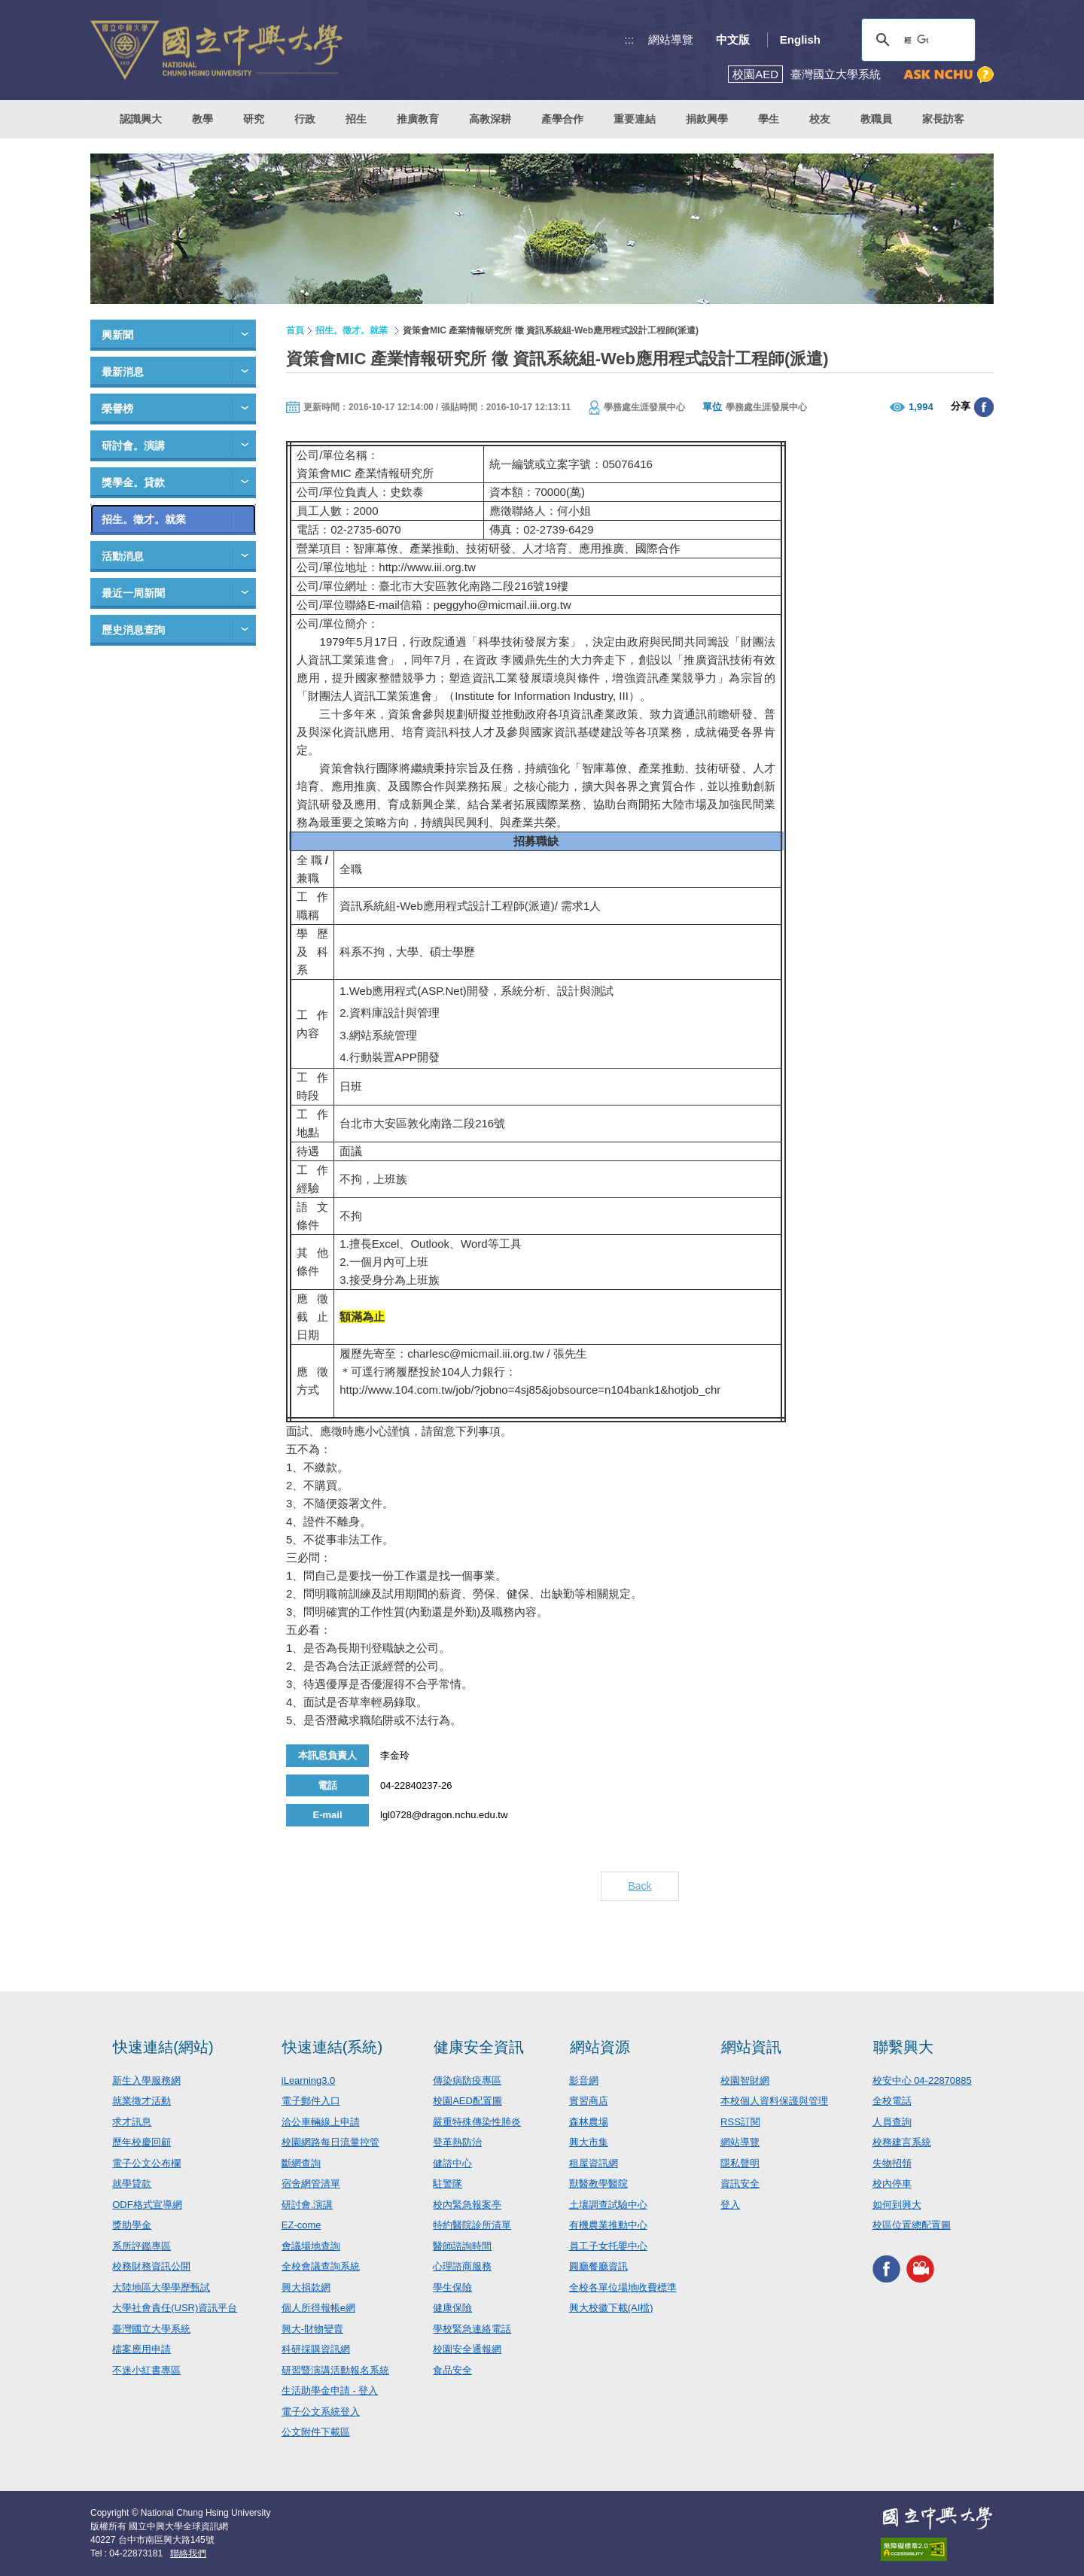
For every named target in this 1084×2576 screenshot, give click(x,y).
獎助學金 (131, 2225)
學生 (768, 119)
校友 (819, 119)
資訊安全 (740, 2183)
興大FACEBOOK (886, 2269)
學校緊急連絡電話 (472, 2328)
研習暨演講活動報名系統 (335, 2370)
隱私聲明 (740, 2163)
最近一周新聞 (133, 593)
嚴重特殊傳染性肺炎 (477, 2121)
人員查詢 (892, 2121)
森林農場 (588, 2121)
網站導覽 (670, 39)
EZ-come (301, 2225)
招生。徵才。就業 (144, 519)
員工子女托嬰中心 (608, 2246)
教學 (202, 119)
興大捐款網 (306, 2287)
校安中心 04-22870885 (922, 2080)
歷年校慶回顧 (141, 2142)
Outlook (429, 1243)
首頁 (295, 330)
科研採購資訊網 (316, 2349)
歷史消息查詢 (133, 630)
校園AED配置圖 (467, 2100)
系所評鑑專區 (141, 2246)
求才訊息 (131, 2121)
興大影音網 (920, 2269)
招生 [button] (356, 119)
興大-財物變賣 (312, 2328)
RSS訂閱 (740, 2121)
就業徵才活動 (141, 2100)
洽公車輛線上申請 (321, 2121)
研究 (253, 119)
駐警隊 (447, 2183)
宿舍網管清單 (311, 2183)
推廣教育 (418, 119)
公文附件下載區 (316, 2432)
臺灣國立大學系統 (151, 2328)
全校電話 (892, 2100)
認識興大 (141, 119)
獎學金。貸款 (133, 482)
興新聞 (117, 335)
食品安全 (452, 2370)
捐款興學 (707, 119)
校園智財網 (744, 2080)
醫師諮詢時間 (462, 2246)
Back (639, 1886)
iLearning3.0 (309, 2080)
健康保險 (452, 2307)
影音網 (583, 2080)
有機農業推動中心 (608, 2225)
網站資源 (600, 2047)
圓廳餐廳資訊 (598, 2266)
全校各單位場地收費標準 (623, 2287)
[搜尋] (916, 40)
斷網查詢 (301, 2163)
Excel (386, 1243)
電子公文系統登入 (321, 2411)
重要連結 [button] (635, 119)
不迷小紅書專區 (146, 2370)
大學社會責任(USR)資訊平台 (174, 2307)
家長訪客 (943, 119)
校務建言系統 (901, 2142)
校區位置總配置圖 (911, 2225)
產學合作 (562, 119)
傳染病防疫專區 (467, 2080)
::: (630, 39)
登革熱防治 (457, 2142)
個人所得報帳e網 (318, 2307)
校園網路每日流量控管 (330, 2142)
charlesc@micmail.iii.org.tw (475, 1353)
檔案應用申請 (141, 2349)
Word (474, 1243)
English (800, 39)
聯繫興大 (903, 2047)
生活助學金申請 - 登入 (330, 2390)
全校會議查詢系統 (321, 2266)
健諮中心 (452, 2163)
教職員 (876, 119)
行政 (304, 119)
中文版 (733, 39)
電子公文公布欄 (146, 2163)
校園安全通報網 (467, 2349)
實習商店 (588, 2100)
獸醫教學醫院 (598, 2183)
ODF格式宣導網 (146, 2204)
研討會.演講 (307, 2204)
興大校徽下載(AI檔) (611, 2307)
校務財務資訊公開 (151, 2266)
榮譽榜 (117, 409)
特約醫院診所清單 (472, 2225)
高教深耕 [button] (490, 119)
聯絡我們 (188, 2553)
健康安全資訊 (479, 2047)
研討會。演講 (133, 445)
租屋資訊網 (593, 2163)
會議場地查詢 (311, 2246)
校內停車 (892, 2183)
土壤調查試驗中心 (608, 2204)
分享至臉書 (984, 407)
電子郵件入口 (311, 2100)
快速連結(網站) (163, 2047)
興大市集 (588, 2142)
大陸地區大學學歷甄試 (161, 2287)
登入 (730, 2204)
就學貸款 (131, 2183)
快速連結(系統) (332, 2047)
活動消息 (123, 556)
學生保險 (452, 2287)
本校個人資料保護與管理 (774, 2100)
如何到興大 (896, 2204)
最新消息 (123, 372)
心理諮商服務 (462, 2266)
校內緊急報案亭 (467, 2204)
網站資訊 (751, 2047)
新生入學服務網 (146, 2080)
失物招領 (892, 2163)
